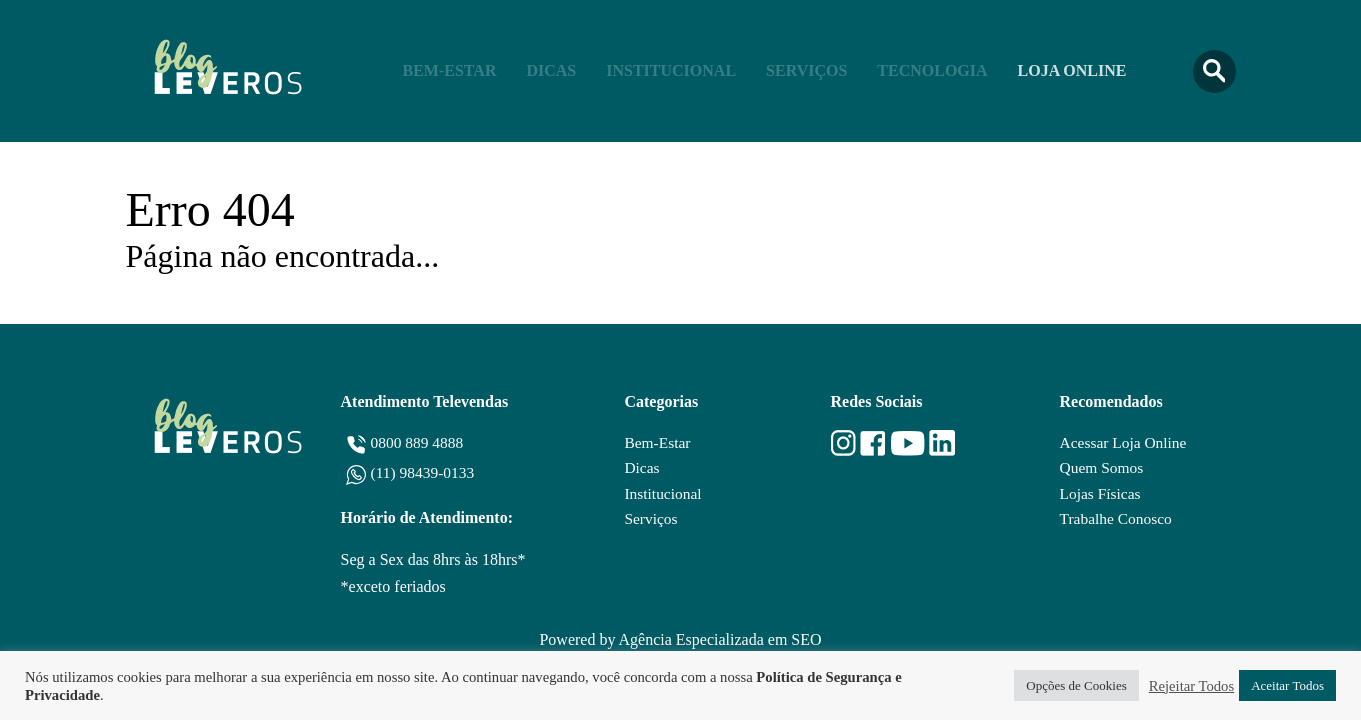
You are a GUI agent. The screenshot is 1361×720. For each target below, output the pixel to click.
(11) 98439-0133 (424, 472)
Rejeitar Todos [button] (1191, 686)
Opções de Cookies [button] (1076, 685)
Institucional (671, 70)
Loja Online (1072, 70)
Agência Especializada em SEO (720, 639)
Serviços (806, 70)
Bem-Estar (450, 70)
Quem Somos (1100, 468)
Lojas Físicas (1099, 494)
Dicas (551, 70)
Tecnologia (932, 70)
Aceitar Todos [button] (1287, 685)
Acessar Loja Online (1123, 442)
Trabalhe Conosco (1115, 520)
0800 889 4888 (419, 442)
